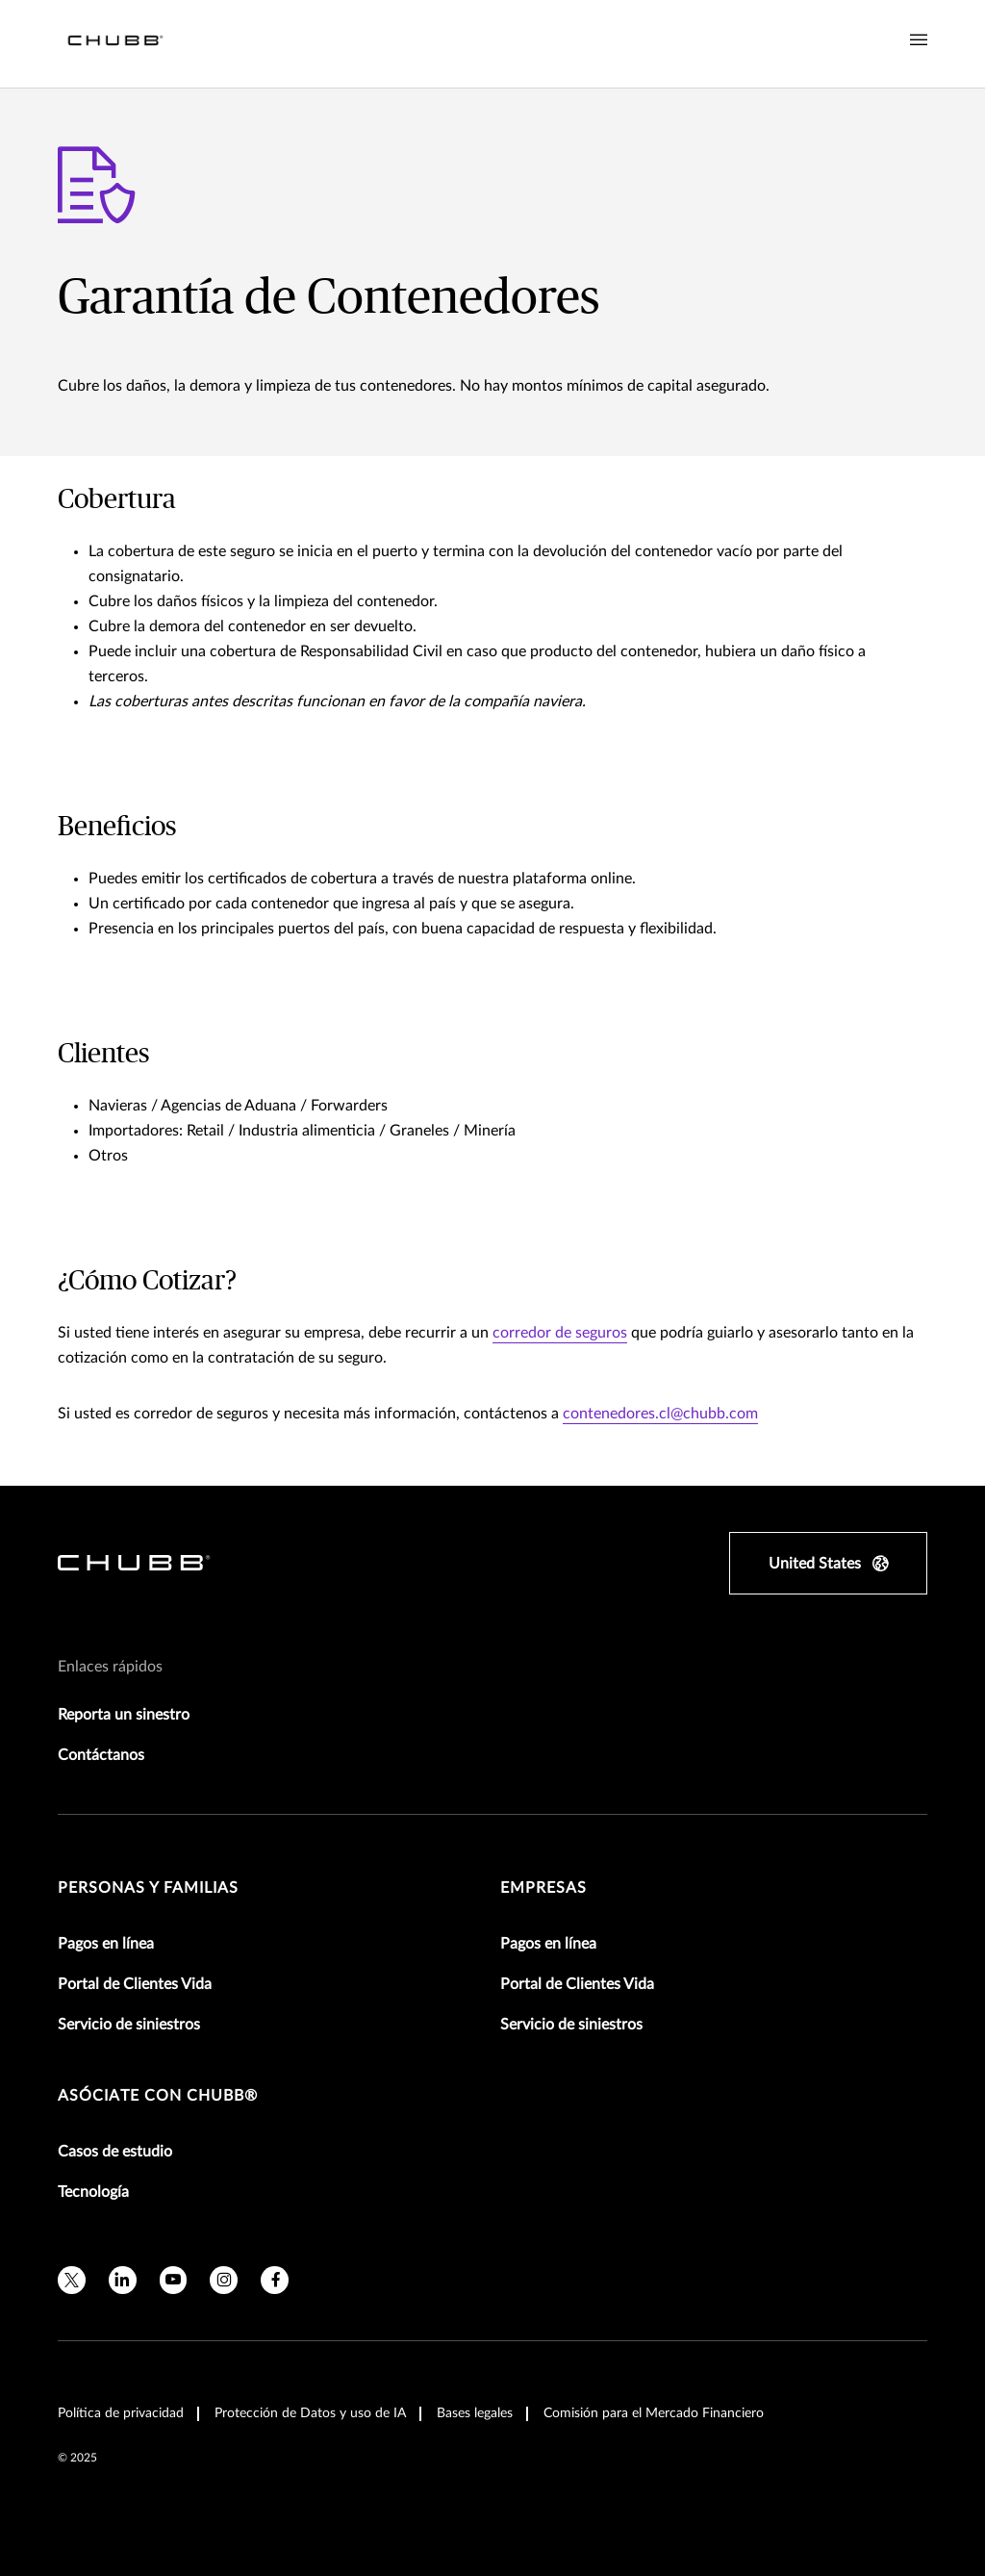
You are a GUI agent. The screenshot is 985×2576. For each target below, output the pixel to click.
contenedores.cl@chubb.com (660, 1413)
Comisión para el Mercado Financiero (653, 2413)
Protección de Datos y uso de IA (310, 2413)
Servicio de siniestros (129, 2024)
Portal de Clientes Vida (135, 1984)
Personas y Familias (148, 1888)
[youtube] (174, 2280)
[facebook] (275, 2280)
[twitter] (72, 2280)
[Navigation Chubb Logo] (115, 44)
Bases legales (475, 2413)
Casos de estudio (115, 2151)
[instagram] (224, 2280)
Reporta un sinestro (123, 1714)
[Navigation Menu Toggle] (918, 40)
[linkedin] (123, 2280)
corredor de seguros (559, 1332)
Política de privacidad (121, 2413)
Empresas (543, 1888)
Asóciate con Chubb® (158, 2096)
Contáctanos (101, 1755)
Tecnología (93, 2192)
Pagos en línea (106, 1943)
